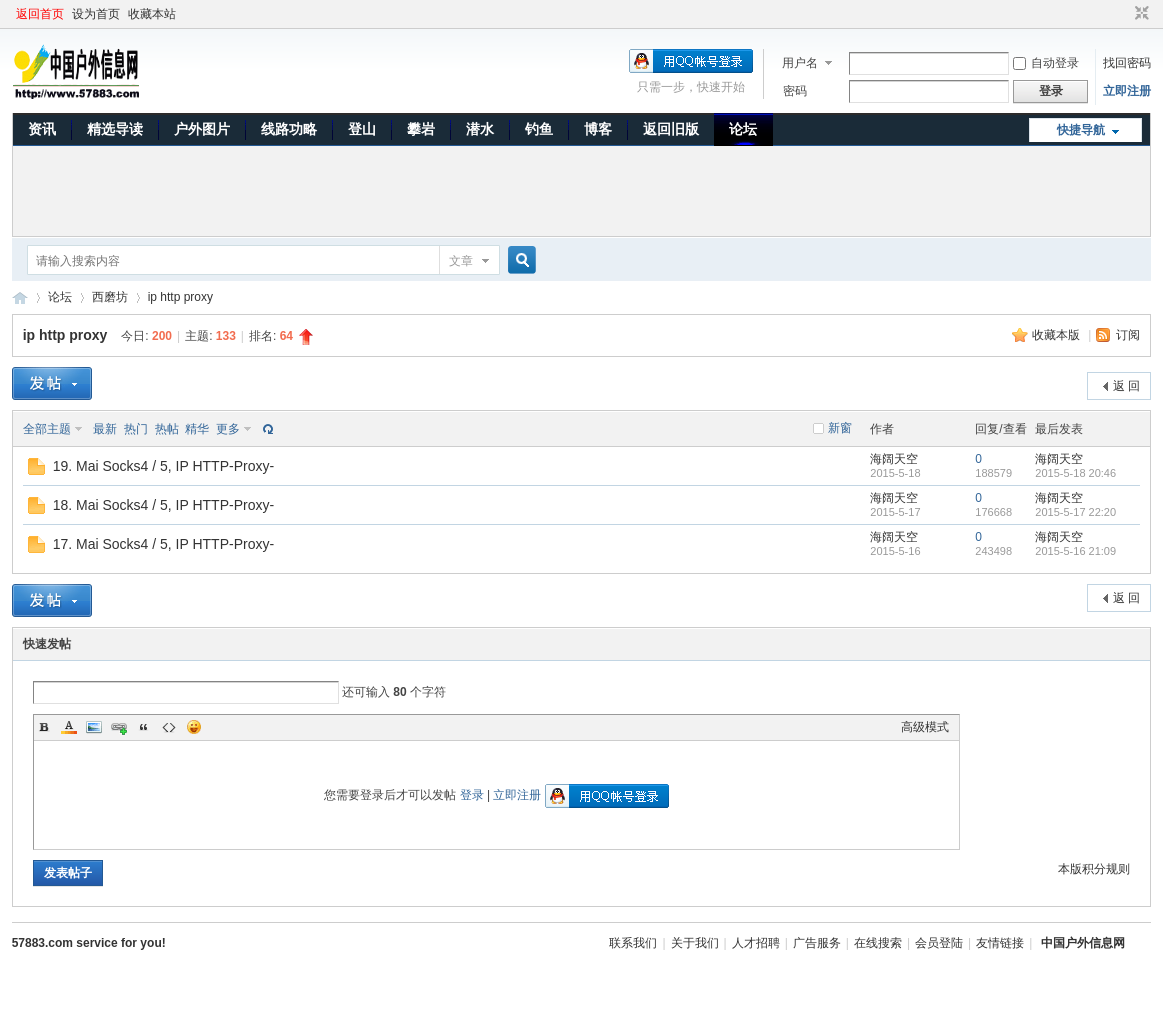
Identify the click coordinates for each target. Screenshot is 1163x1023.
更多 (228, 429)
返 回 (1126, 386)
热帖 (167, 429)
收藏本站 (152, 14)
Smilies (194, 727)
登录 (472, 795)
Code (169, 727)
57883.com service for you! (89, 943)
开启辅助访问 (1123, 14)
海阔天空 (894, 459)
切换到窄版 (1139, 14)
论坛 (743, 129)
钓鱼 (539, 129)
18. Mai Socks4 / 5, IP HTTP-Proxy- (163, 505)
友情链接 (1000, 943)
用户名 (800, 63)
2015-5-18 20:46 (1075, 473)
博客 (598, 129)
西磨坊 (110, 297)
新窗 (840, 428)
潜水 (480, 129)
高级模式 (925, 727)
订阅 (1128, 335)
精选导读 (115, 129)
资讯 (42, 129)
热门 (136, 429)
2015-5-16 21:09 (1075, 551)
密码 (795, 91)
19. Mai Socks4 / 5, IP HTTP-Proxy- (163, 466)
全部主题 (47, 429)
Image (94, 727)
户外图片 (202, 129)
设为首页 (96, 14)
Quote (144, 727)
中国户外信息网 (20, 297)
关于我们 (695, 943)
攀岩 (421, 129)
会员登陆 (939, 943)
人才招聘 (756, 943)
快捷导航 (1081, 130)
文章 (461, 261)
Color (69, 727)
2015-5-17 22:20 (1075, 512)
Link (119, 727)
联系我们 (633, 943)
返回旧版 (671, 129)
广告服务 (817, 943)
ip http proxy (180, 297)
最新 (105, 429)
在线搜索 (878, 943)
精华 (197, 429)
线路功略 (289, 129)
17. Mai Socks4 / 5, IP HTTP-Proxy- (163, 544)
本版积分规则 (1094, 869)
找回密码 (1127, 63)
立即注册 (1127, 91)
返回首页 (40, 14)
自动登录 (1046, 63)
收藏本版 (1057, 335)
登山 (362, 129)
